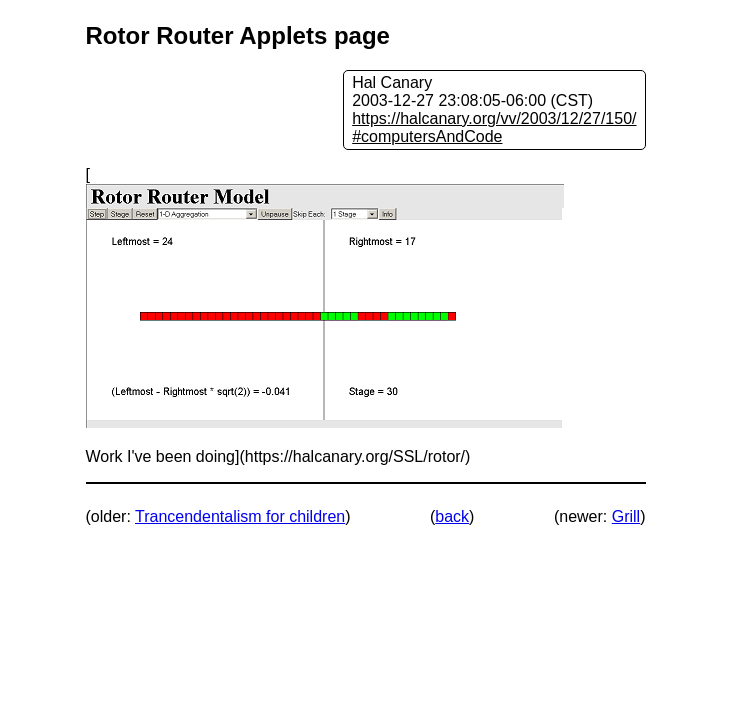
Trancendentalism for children (240, 516)
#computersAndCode (427, 136)
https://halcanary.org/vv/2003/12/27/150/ (494, 118)
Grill (626, 516)
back (452, 516)
